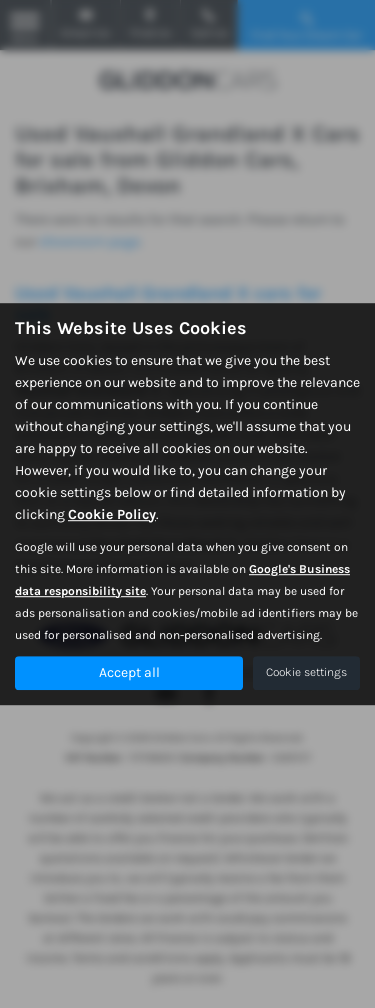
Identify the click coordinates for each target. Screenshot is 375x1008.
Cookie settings (306, 672)
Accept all (129, 672)
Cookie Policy (112, 514)
